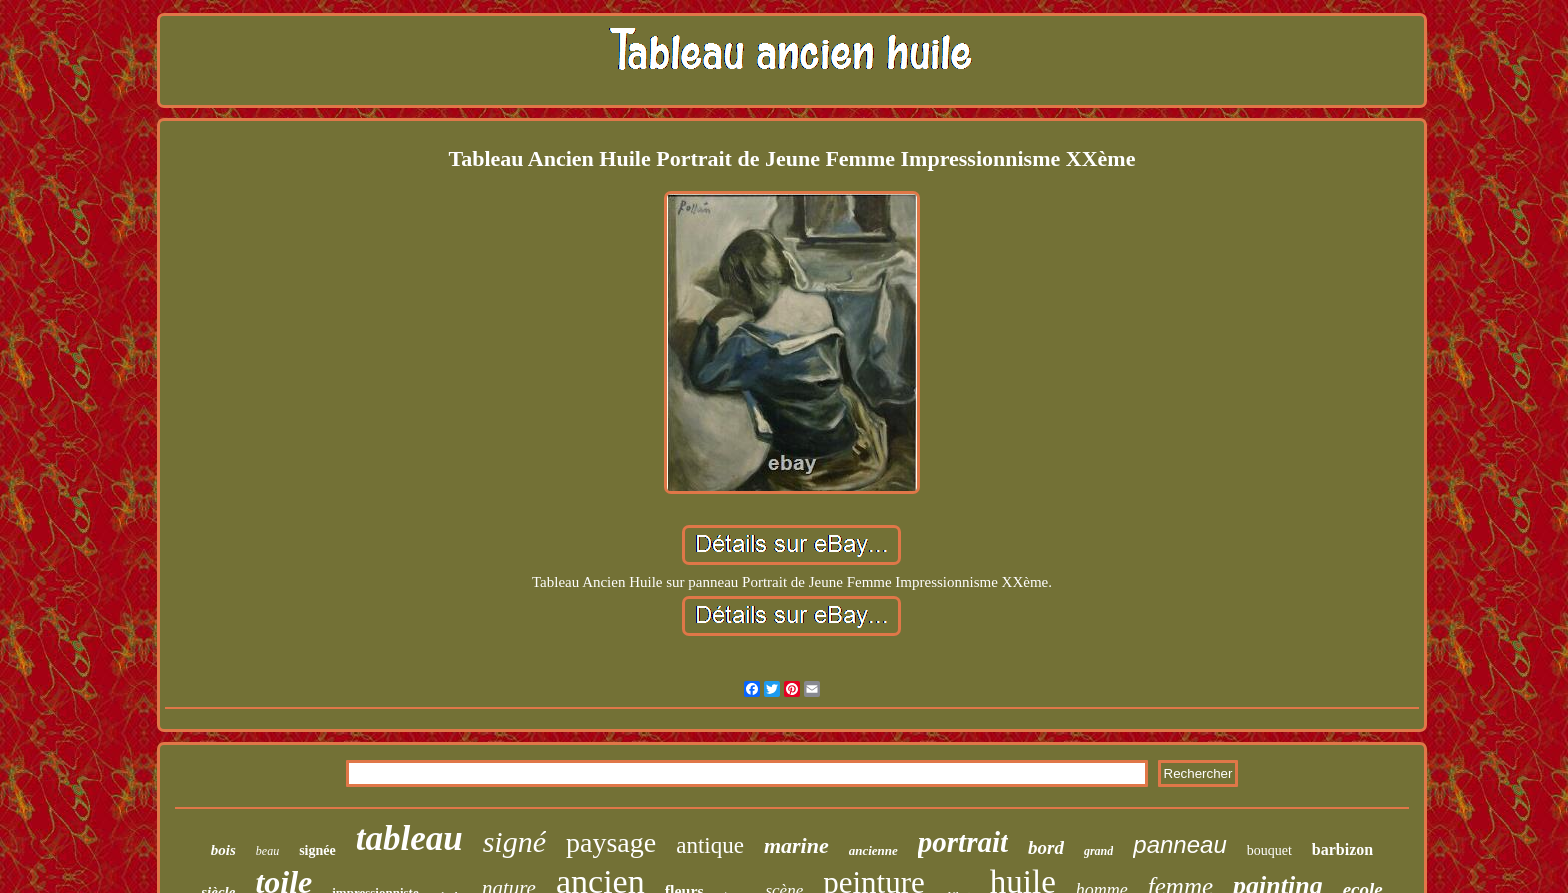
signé (514, 841)
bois (223, 850)
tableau (409, 838)
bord (1046, 847)
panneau (1179, 844)
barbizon (1342, 849)
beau (267, 851)
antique (710, 845)
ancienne (873, 850)
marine (796, 845)
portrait (963, 842)
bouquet (1269, 850)
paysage (611, 842)
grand (1098, 851)
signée (317, 850)
